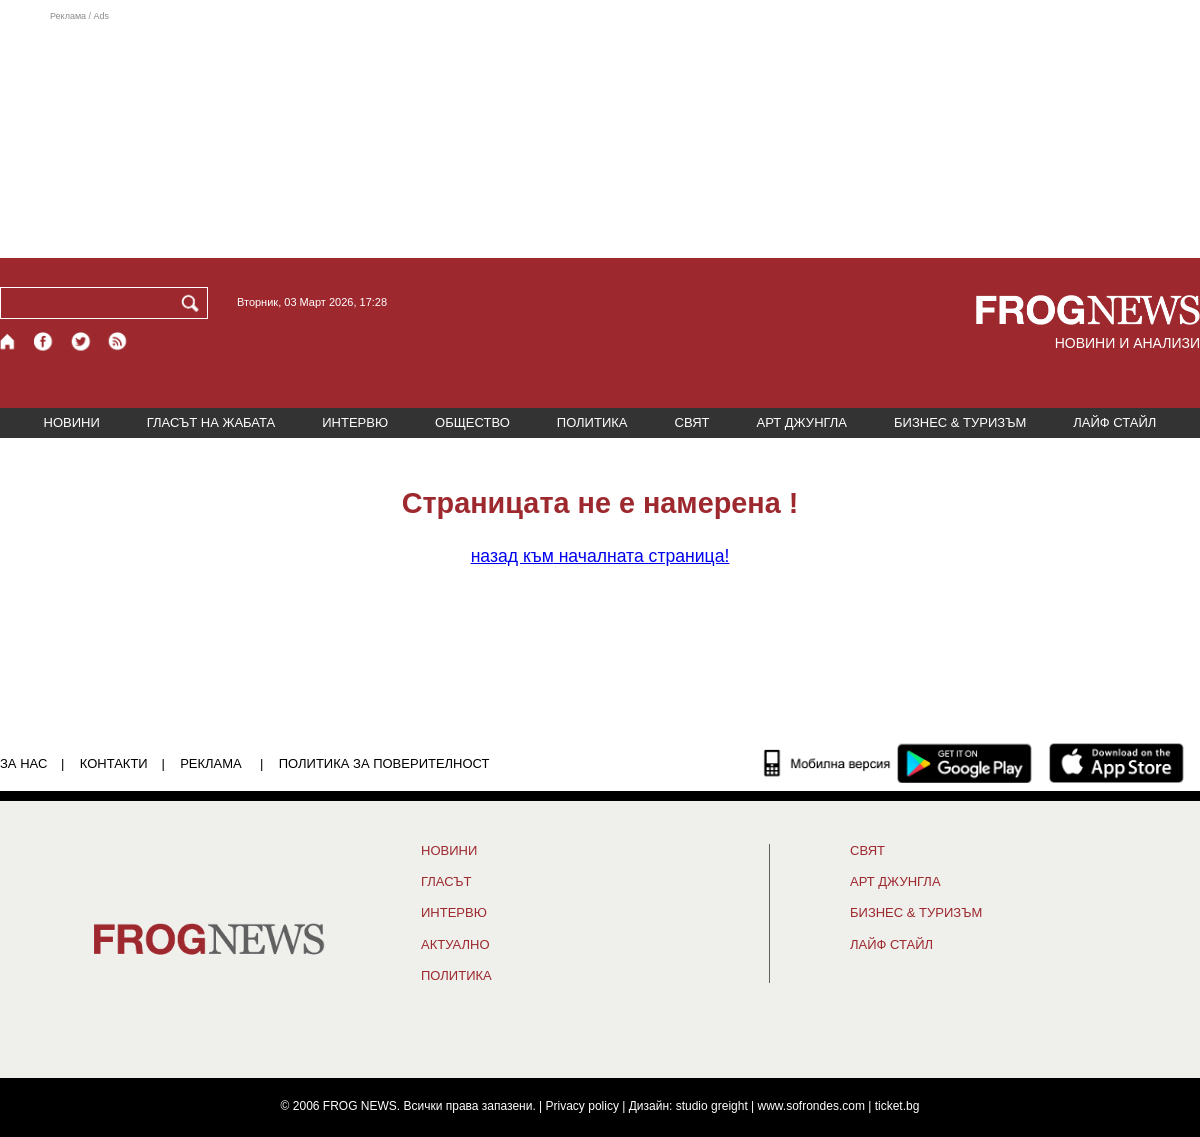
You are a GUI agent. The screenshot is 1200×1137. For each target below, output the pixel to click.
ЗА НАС (23, 763)
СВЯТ (692, 422)
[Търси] (194, 303)
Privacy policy (582, 1106)
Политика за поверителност (384, 763)
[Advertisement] (600, 134)
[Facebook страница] (44, 341)
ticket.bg (897, 1106)
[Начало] (8, 341)
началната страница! (600, 556)
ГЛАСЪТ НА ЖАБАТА (211, 422)
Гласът (446, 882)
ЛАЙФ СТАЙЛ (1114, 422)
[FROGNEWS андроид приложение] (964, 763)
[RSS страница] (118, 341)
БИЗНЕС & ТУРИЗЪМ (960, 422)
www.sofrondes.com (811, 1106)
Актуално (455, 945)
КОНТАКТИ (114, 763)
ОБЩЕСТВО (472, 422)
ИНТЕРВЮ (355, 422)
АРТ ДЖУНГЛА (801, 422)
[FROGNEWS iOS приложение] (1116, 763)
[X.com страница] (81, 341)
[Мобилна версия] (827, 763)
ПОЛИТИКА (592, 422)
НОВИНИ (72, 422)
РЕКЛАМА (211, 763)
